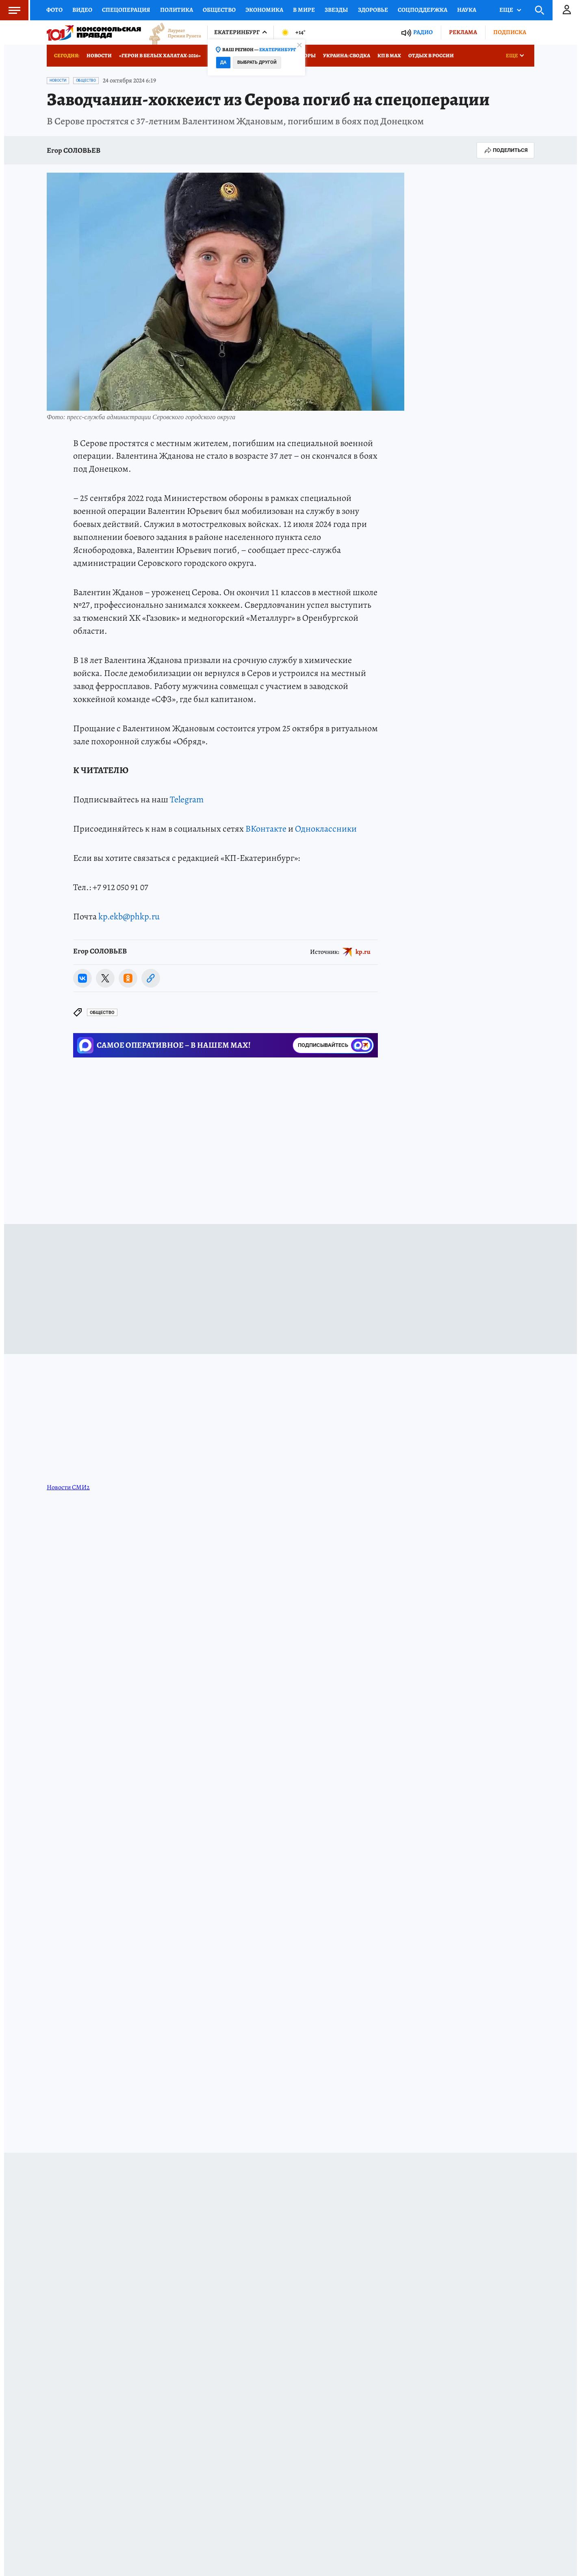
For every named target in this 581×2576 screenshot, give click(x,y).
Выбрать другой (257, 62)
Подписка (509, 32)
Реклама (463, 32)
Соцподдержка (422, 10)
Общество (219, 10)
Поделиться (505, 150)
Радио (423, 32)
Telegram (187, 799)
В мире (304, 10)
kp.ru (363, 951)
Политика (176, 10)
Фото (54, 10)
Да (223, 62)
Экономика (264, 10)
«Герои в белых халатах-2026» (160, 55)
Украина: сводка (346, 55)
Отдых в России (431, 55)
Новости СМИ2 (68, 1487)
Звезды (336, 10)
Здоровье (373, 10)
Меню (10, 10)
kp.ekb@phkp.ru (129, 916)
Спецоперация (126, 10)
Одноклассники (326, 829)
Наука (466, 10)
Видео (82, 10)
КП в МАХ (389, 55)
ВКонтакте (265, 829)
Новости (99, 55)
